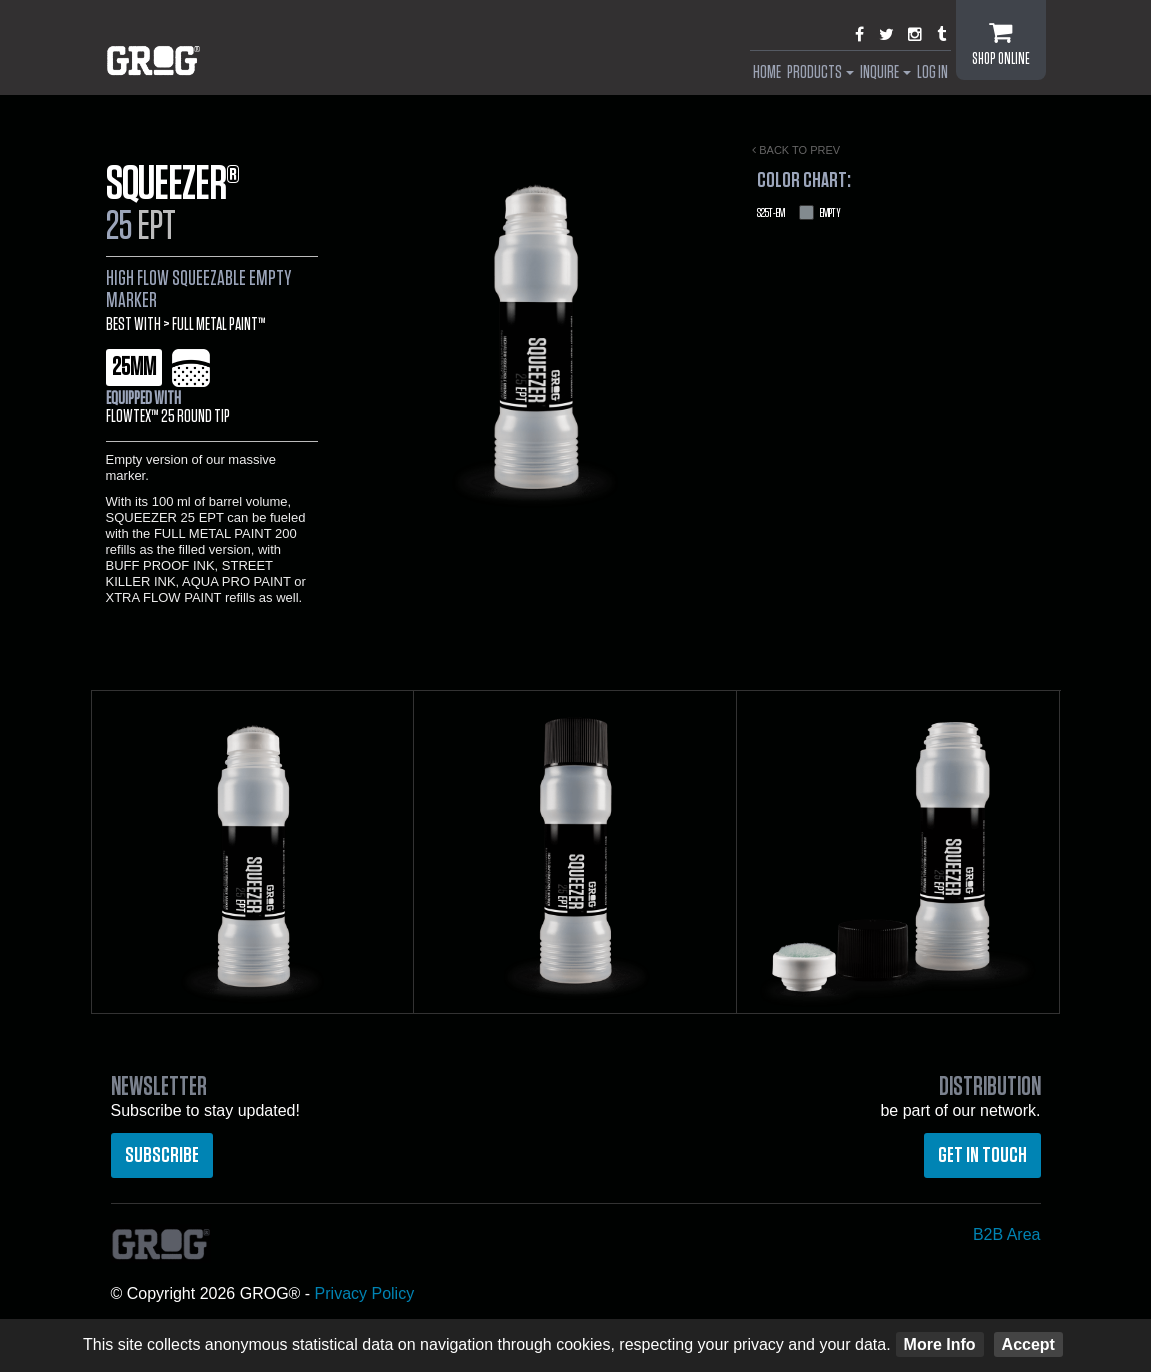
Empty (799, 213)
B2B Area (1007, 1234)
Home (767, 73)
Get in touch (982, 1155)
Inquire (885, 73)
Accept (1028, 1344)
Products (820, 73)
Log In (932, 73)
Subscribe (162, 1155)
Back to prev (796, 150)
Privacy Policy (365, 1293)
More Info (940, 1344)
